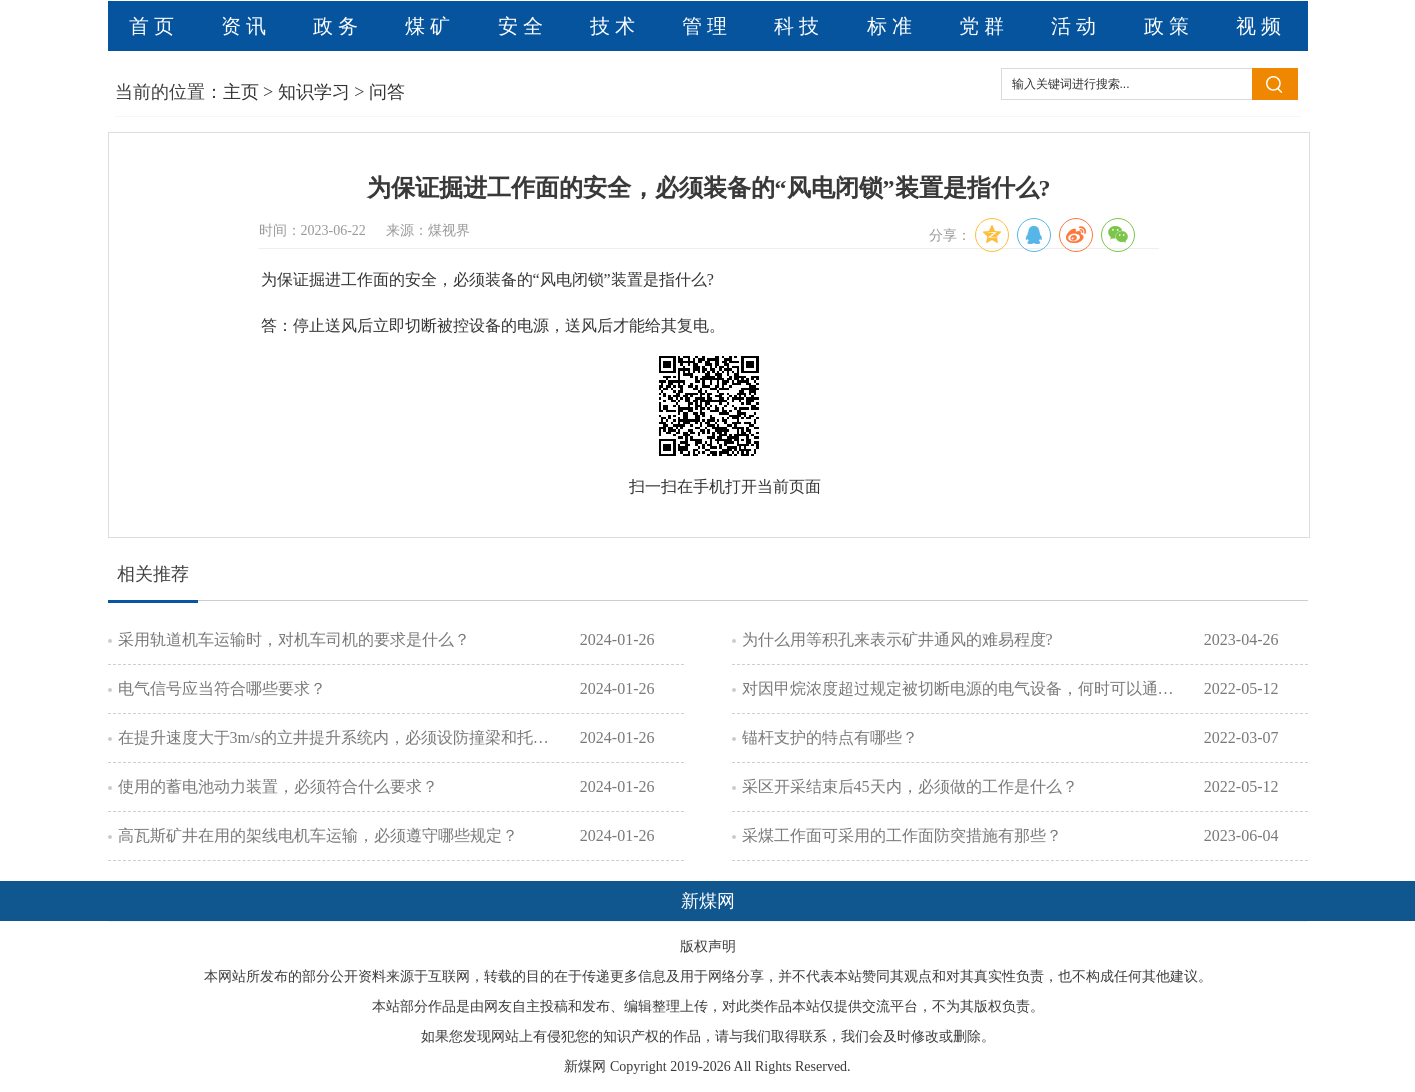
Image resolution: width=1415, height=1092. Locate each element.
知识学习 (314, 92)
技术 (615, 26)
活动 (1076, 26)
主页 (241, 92)
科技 (799, 26)
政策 (1169, 26)
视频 (1261, 26)
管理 (707, 26)
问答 (387, 92)
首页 (154, 26)
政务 (338, 26)
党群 (984, 26)
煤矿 (430, 26)
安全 (523, 26)
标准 (892, 26)
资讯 (246, 26)
